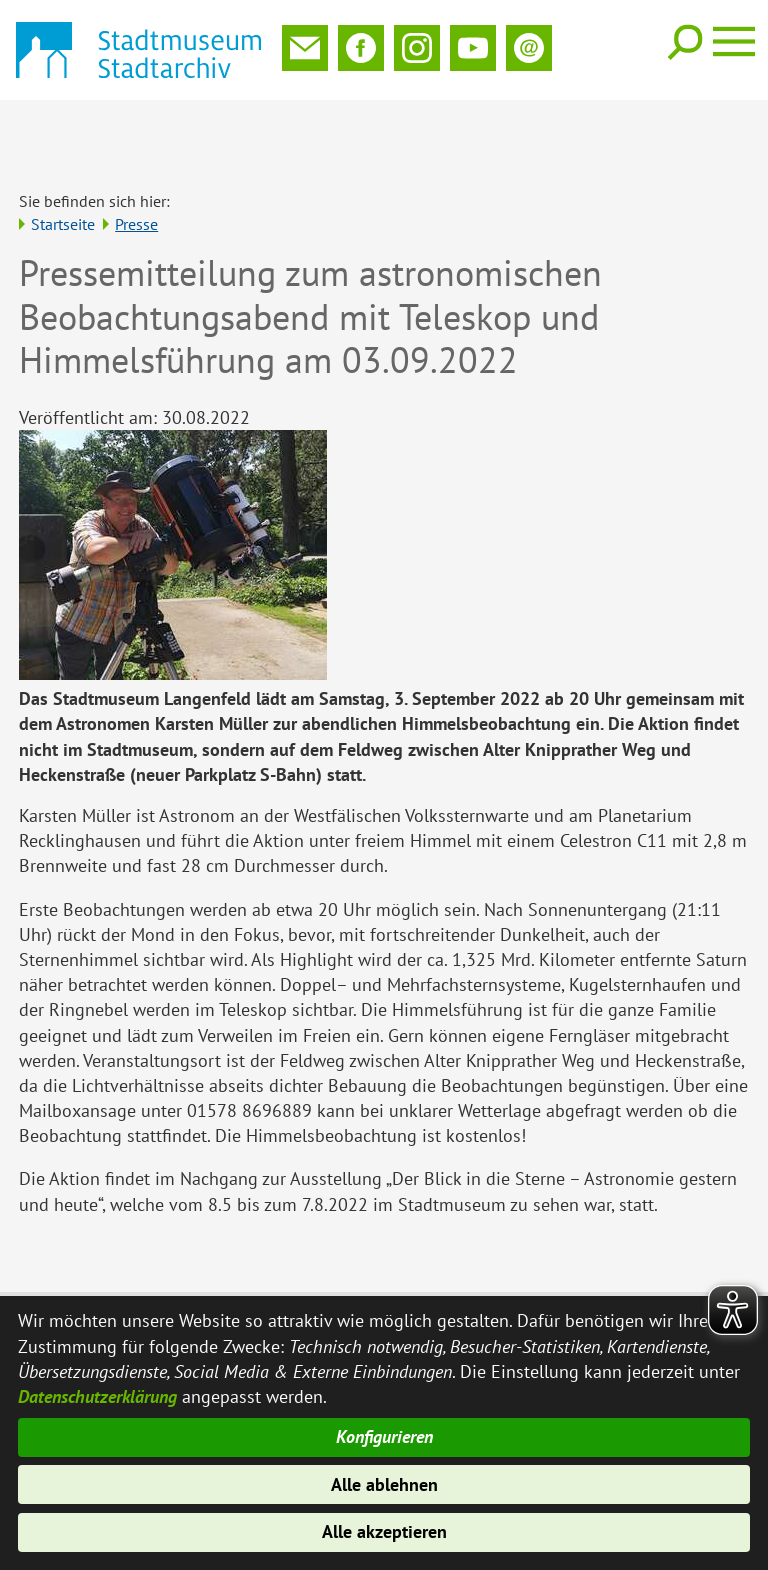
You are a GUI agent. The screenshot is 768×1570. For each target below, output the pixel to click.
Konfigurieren (384, 1435)
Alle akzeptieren (384, 1532)
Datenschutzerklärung (97, 1393)
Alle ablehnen (384, 1483)
